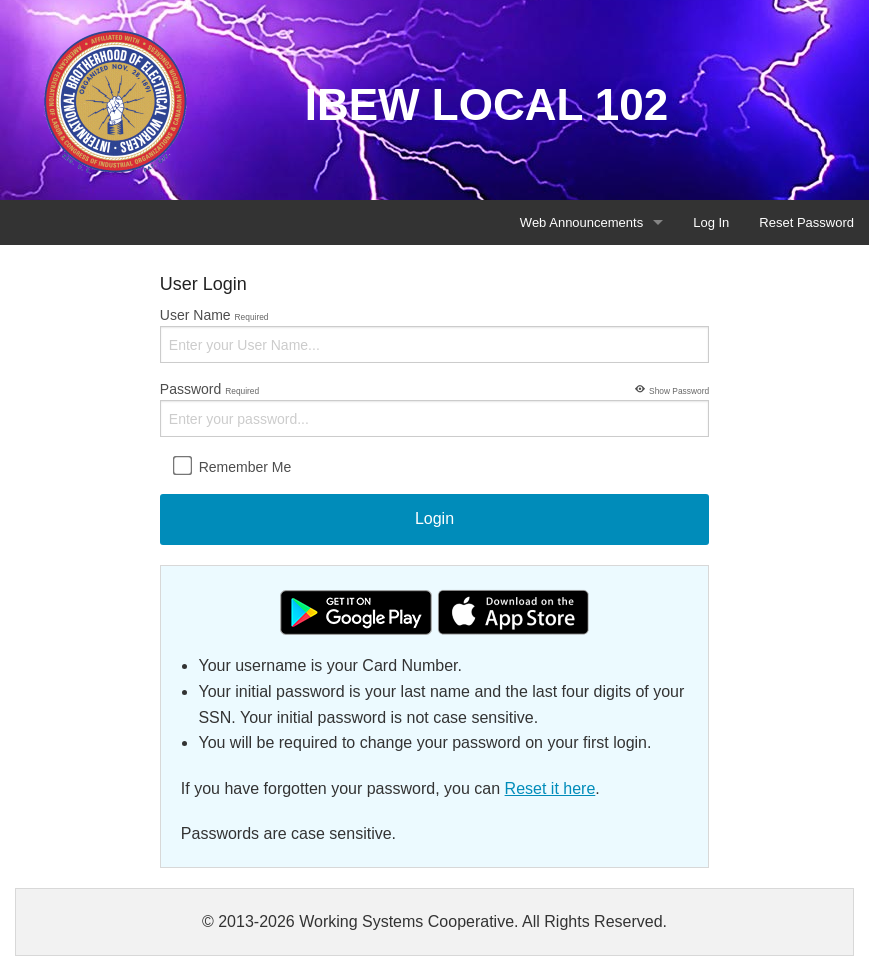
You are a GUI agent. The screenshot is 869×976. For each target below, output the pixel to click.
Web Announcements (581, 222)
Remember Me (232, 466)
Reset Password (806, 222)
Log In (711, 222)
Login (434, 518)
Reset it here (550, 788)
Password (434, 408)
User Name (434, 335)
